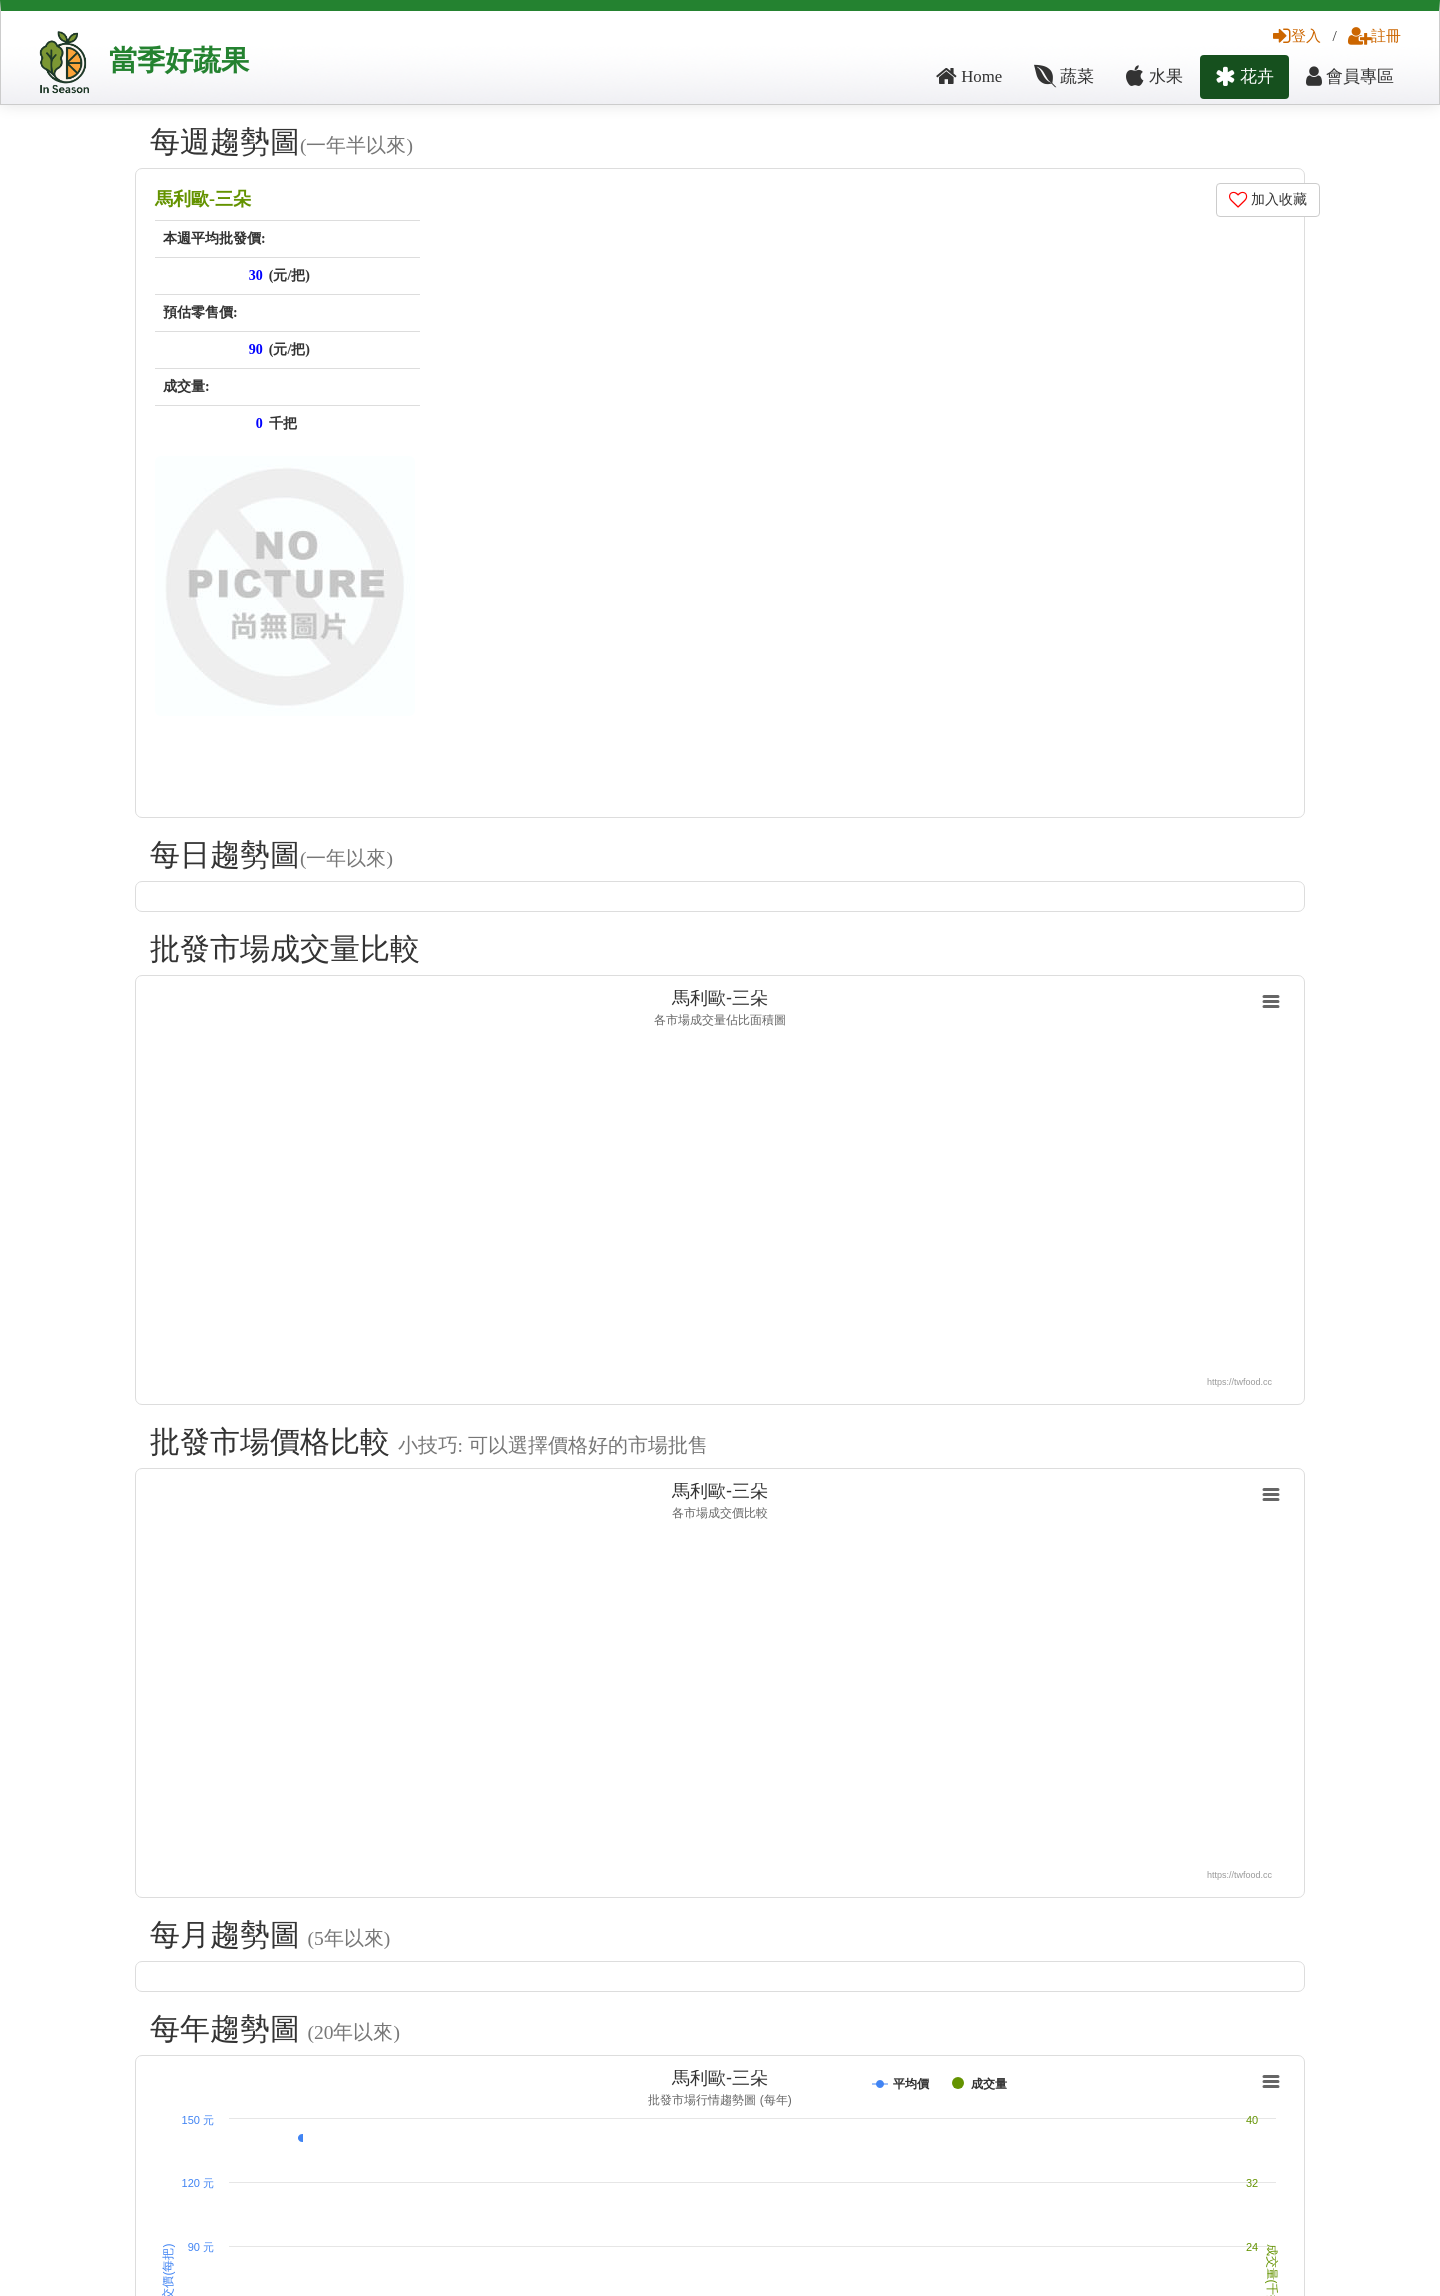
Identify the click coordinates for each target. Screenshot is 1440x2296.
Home (969, 76)
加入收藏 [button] (1268, 199)
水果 (1154, 76)
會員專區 (1350, 76)
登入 (1297, 35)
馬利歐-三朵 (203, 199)
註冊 (1374, 35)
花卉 (1244, 76)
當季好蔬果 (179, 60)
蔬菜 (1064, 76)
